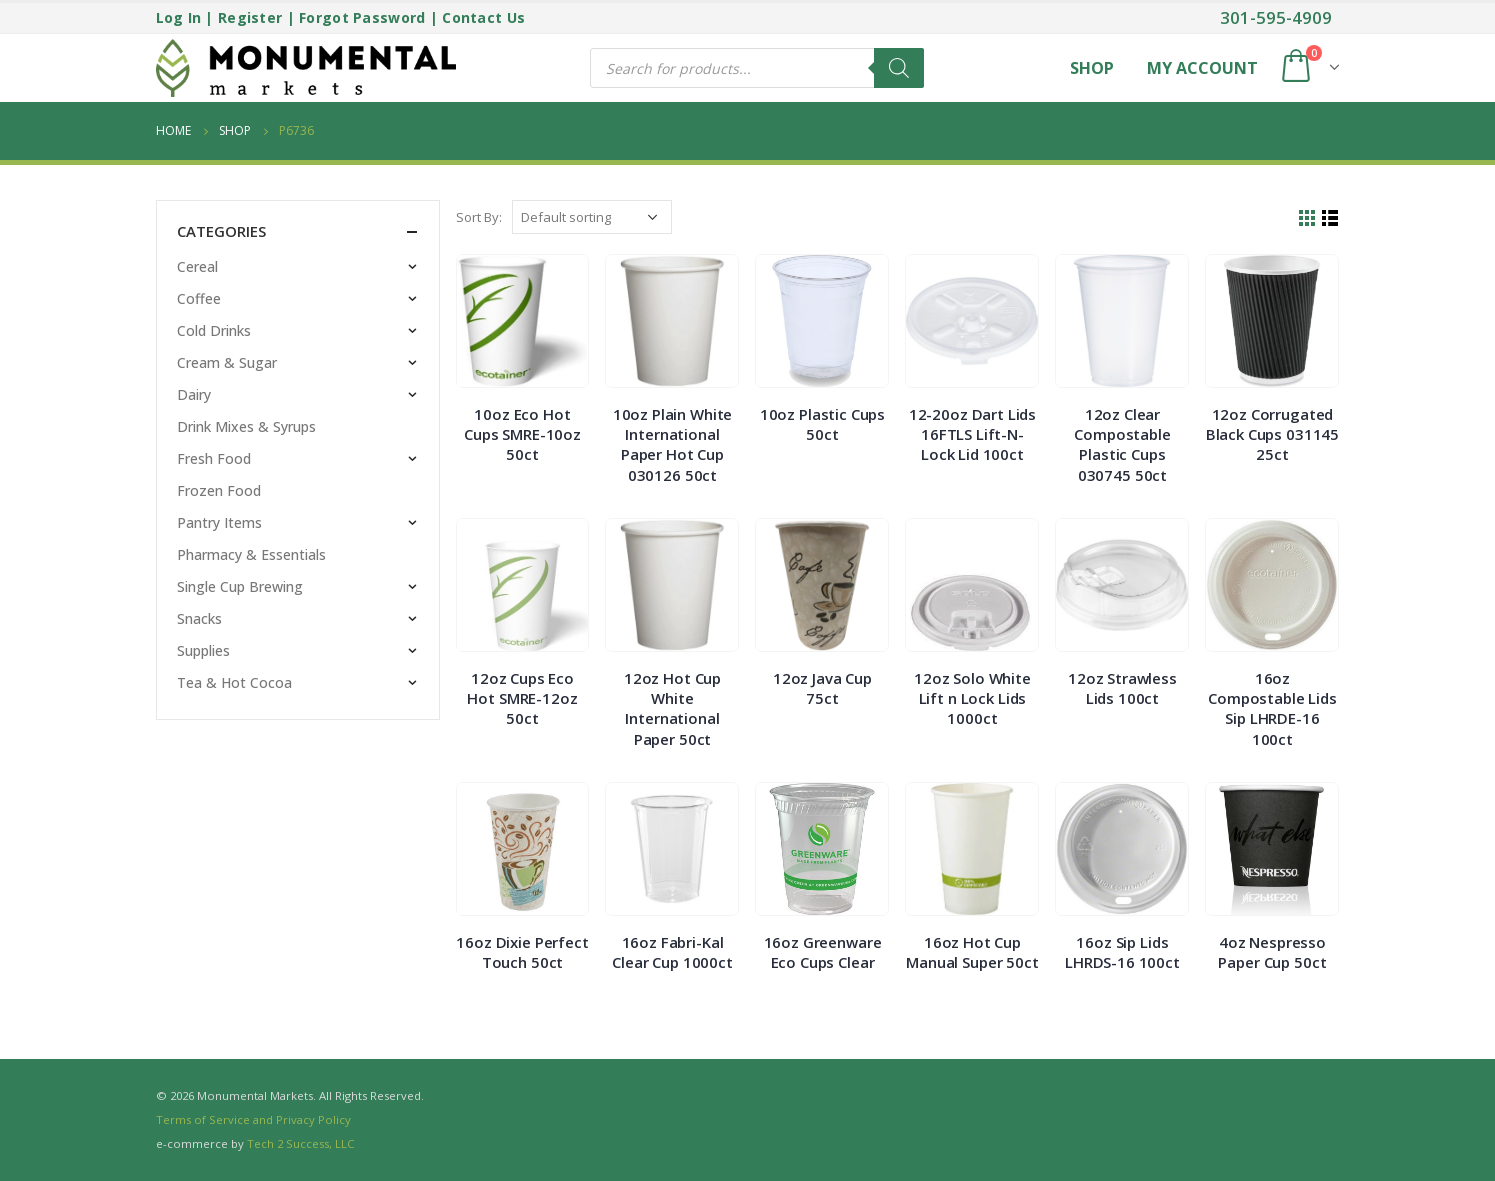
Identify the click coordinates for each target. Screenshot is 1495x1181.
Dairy (194, 394)
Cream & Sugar (227, 362)
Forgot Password (362, 17)
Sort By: (479, 217)
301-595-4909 (1276, 17)
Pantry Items (219, 522)
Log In (179, 17)
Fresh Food (214, 458)
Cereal (197, 266)
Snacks (199, 618)
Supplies (203, 650)
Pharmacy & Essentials (251, 554)
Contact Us (483, 17)
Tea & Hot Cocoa (234, 682)
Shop (1092, 68)
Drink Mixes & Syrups (246, 426)
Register (250, 17)
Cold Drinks (214, 330)
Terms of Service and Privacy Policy (253, 1119)
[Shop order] (592, 217)
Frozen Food (219, 490)
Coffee (199, 298)
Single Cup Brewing (240, 586)
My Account (1202, 68)
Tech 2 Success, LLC (300, 1143)
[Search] (899, 68)
